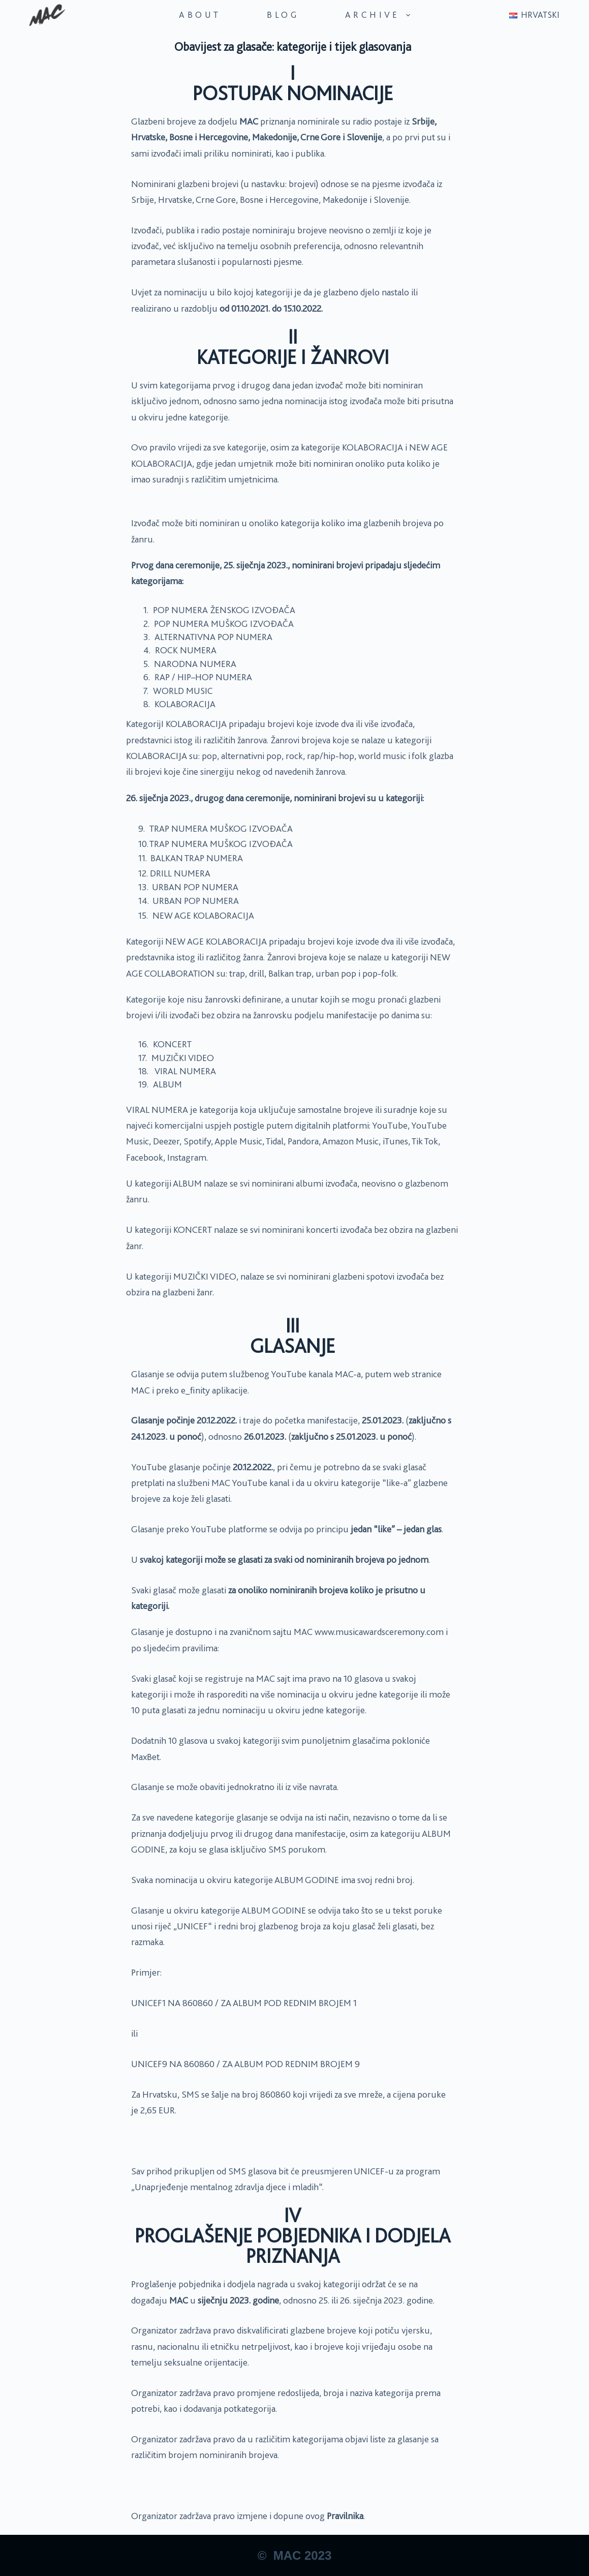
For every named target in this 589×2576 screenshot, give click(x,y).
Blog (283, 15)
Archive (379, 15)
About (200, 15)
